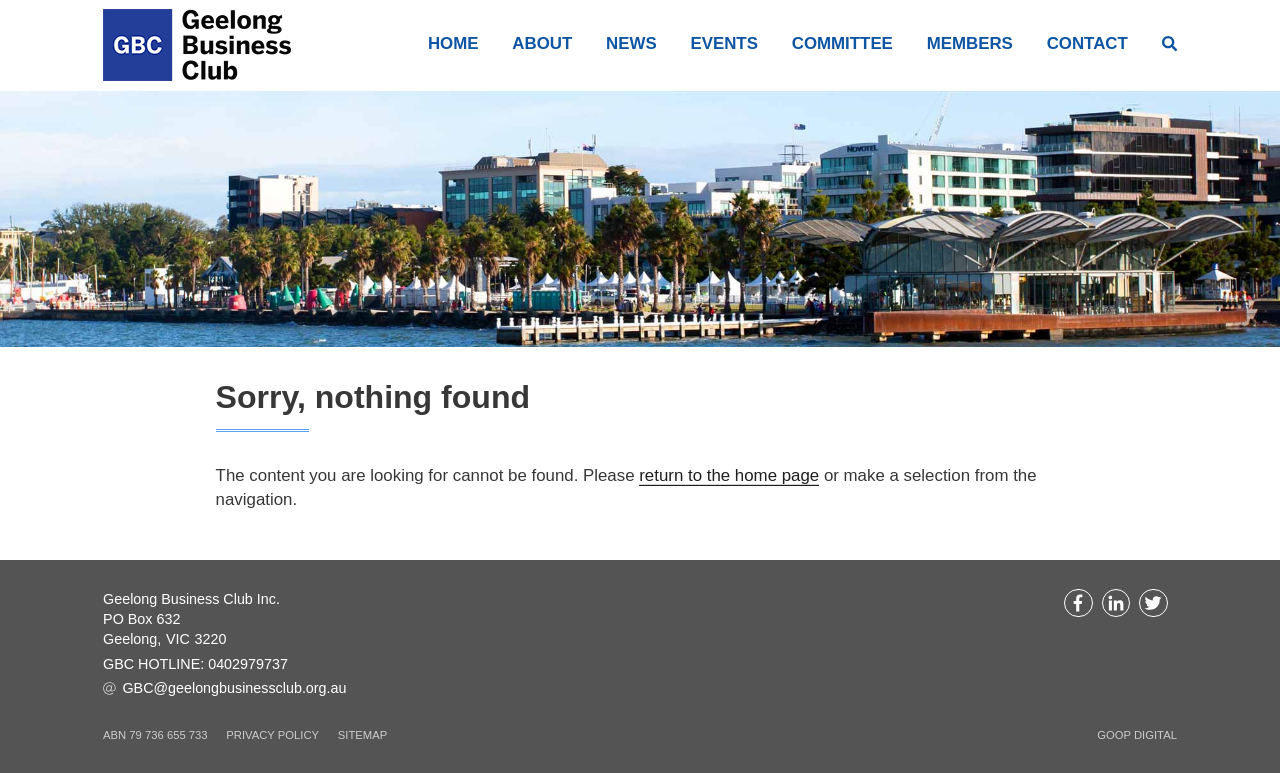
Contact (1087, 44)
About (542, 44)
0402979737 (248, 664)
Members (970, 44)
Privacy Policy (272, 735)
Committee (842, 44)
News (631, 44)
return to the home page (729, 475)
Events (723, 44)
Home (453, 44)
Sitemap (362, 735)
